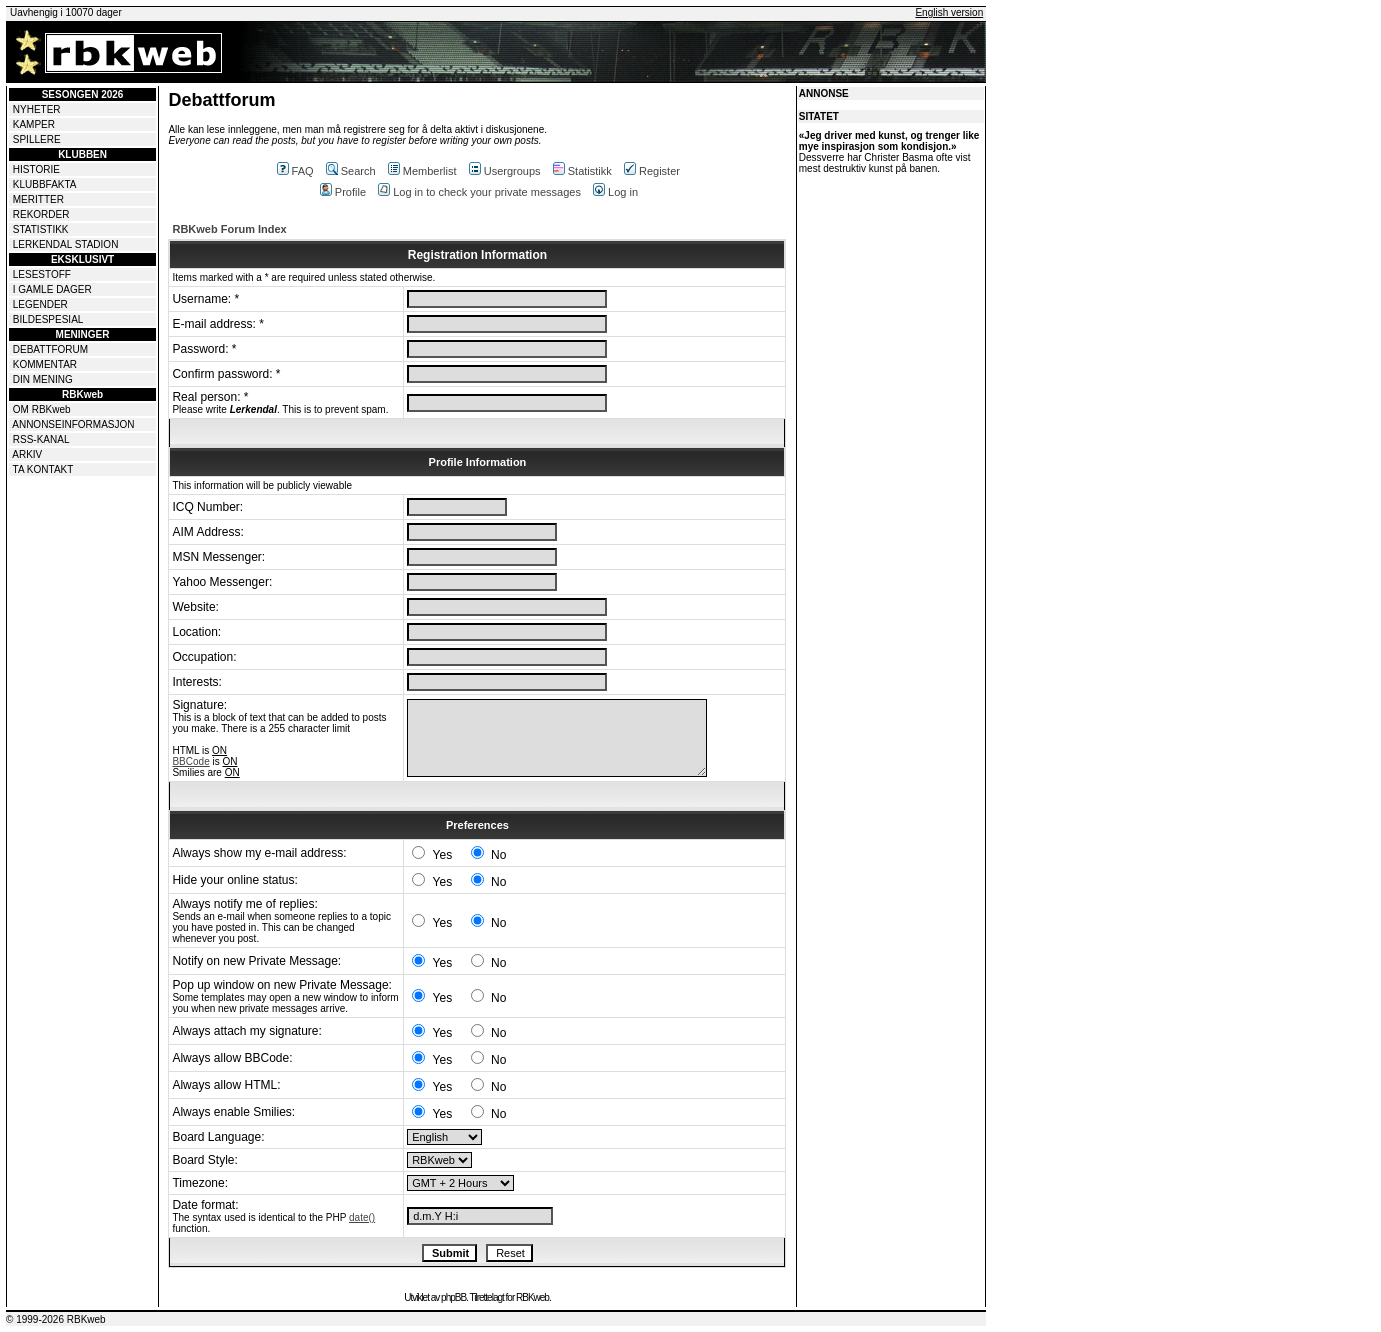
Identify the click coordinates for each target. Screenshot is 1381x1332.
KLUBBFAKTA (45, 184)
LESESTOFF (42, 274)
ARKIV (27, 454)
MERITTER (38, 199)
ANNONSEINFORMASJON (73, 424)
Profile (343, 192)
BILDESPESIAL (48, 319)
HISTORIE (36, 169)
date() (362, 1217)
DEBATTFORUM (50, 349)
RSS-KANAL (41, 439)
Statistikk (582, 171)
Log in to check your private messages (479, 192)
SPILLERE (37, 139)
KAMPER (34, 124)
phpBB (453, 1297)
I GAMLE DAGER (52, 289)
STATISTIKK (41, 229)
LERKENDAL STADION (66, 244)
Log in (615, 192)
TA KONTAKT (43, 469)
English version (949, 12)
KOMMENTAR (45, 364)
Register (652, 171)
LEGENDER (40, 304)
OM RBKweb (42, 409)
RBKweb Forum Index (229, 229)
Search (351, 171)
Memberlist (422, 171)
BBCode (190, 761)
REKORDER (41, 214)
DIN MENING (43, 379)
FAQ (295, 171)
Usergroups (505, 171)
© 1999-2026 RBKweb (56, 1319)
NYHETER (37, 109)
